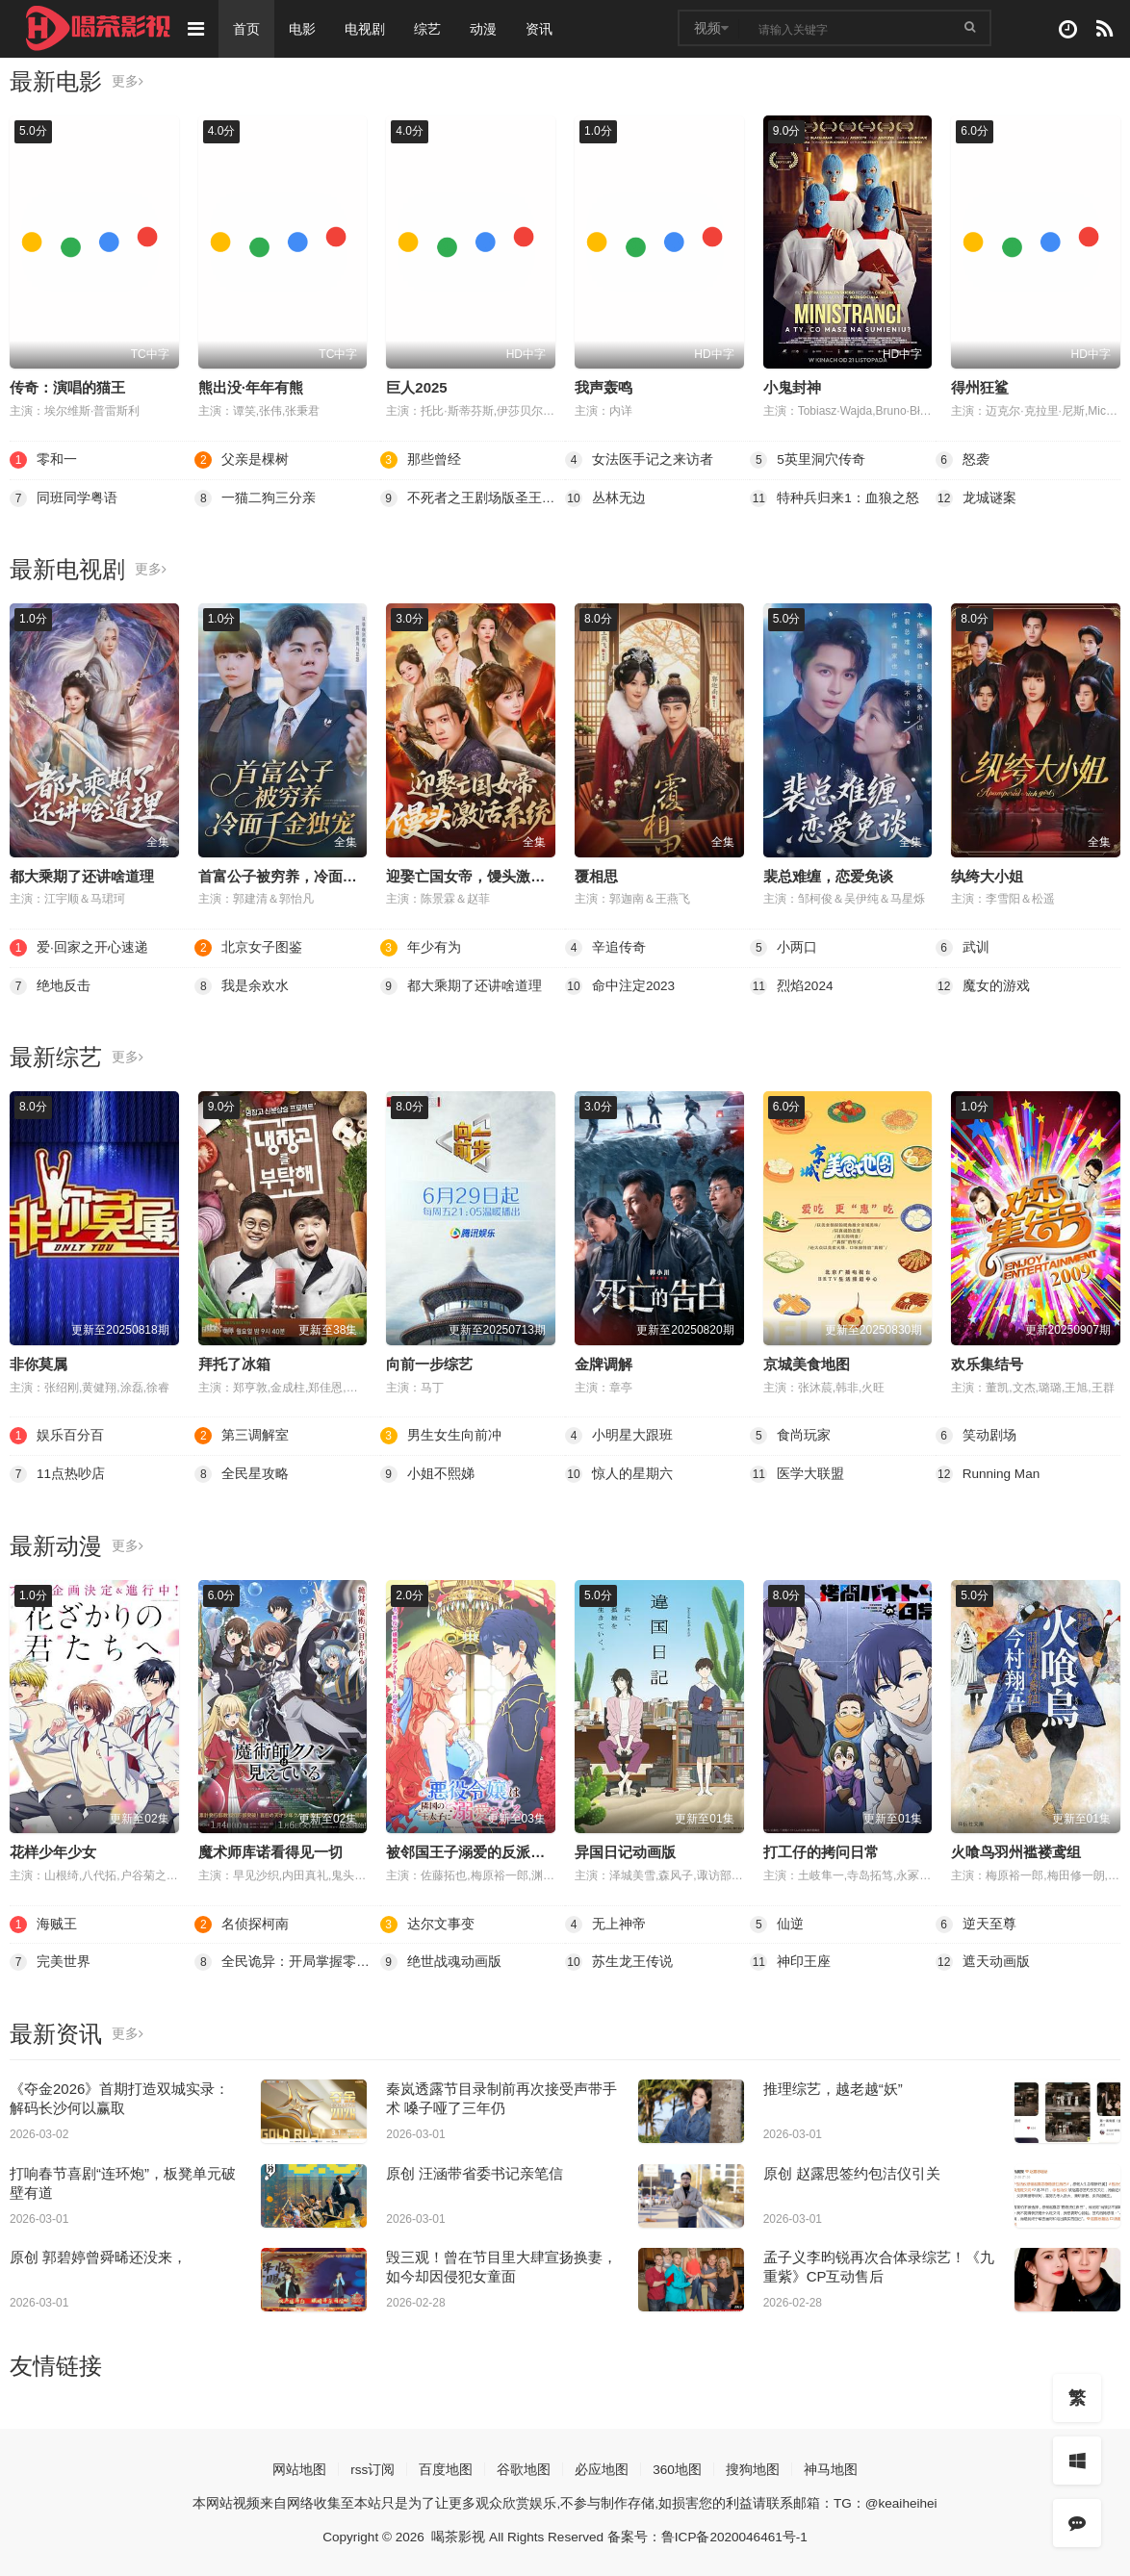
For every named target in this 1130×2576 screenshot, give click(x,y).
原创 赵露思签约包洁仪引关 (851, 2171)
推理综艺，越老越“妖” (833, 2087)
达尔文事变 (427, 1922)
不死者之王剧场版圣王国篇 (472, 497)
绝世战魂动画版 (440, 1961)
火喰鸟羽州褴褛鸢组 (1016, 1851)
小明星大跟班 (619, 1434)
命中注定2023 (620, 985)
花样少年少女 (53, 1851)
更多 (127, 81)
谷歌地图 (524, 2467)
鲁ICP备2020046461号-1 (738, 2534)
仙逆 (777, 1922)
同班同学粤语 (63, 497)
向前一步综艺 (429, 1363)
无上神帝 (605, 1922)
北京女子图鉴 (248, 947)
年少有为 (420, 947)
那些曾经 (420, 460)
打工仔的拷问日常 (821, 1851)
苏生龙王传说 (619, 1961)
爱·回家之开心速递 (79, 947)
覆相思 (596, 875)
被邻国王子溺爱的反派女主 (472, 1851)
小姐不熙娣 (427, 1473)
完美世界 (50, 1961)
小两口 (783, 947)
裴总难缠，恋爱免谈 (828, 875)
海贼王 (43, 1922)
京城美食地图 (806, 1363)
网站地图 (298, 2467)
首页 (248, 29)
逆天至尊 (976, 1922)
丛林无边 (605, 497)
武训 (962, 947)
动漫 (485, 29)
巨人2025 (416, 387)
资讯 (540, 29)
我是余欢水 (241, 985)
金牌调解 (603, 1363)
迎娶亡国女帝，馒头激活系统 (480, 875)
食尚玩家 (790, 1434)
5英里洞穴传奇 (807, 460)
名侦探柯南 (241, 1922)
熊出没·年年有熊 (250, 387)
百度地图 (446, 2467)
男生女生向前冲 (440, 1434)
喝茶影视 (456, 2534)
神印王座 (790, 1961)
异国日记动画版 (625, 1851)
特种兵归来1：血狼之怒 (834, 497)
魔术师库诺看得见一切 (270, 1851)
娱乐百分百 (57, 1434)
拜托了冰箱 (234, 1363)
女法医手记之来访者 (639, 460)
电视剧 (367, 29)
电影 (304, 29)
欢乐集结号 (987, 1363)
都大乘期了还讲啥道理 (82, 875)
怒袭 (962, 460)
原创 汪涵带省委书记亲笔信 (474, 2171)
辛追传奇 (605, 947)
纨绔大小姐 (987, 875)
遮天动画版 (983, 1961)
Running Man (989, 1473)
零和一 (43, 460)
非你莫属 (38, 1363)
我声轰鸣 (603, 387)
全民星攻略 (241, 1473)
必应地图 (602, 2467)
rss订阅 (372, 2467)
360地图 (677, 2467)
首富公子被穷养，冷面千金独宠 (299, 875)
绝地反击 (50, 985)
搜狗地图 (754, 2467)
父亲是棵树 (241, 460)
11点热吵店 (58, 1473)
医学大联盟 (797, 1473)
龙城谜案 (976, 497)
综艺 (429, 29)
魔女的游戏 (983, 985)
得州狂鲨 (980, 387)
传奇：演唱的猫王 (67, 387)
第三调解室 (241, 1434)
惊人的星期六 (619, 1473)
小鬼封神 (792, 387)
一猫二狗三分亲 (255, 497)
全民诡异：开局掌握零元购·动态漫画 (286, 1961)
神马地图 (832, 2467)
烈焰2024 (792, 985)
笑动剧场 (976, 1434)
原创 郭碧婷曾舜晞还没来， (98, 2256)
